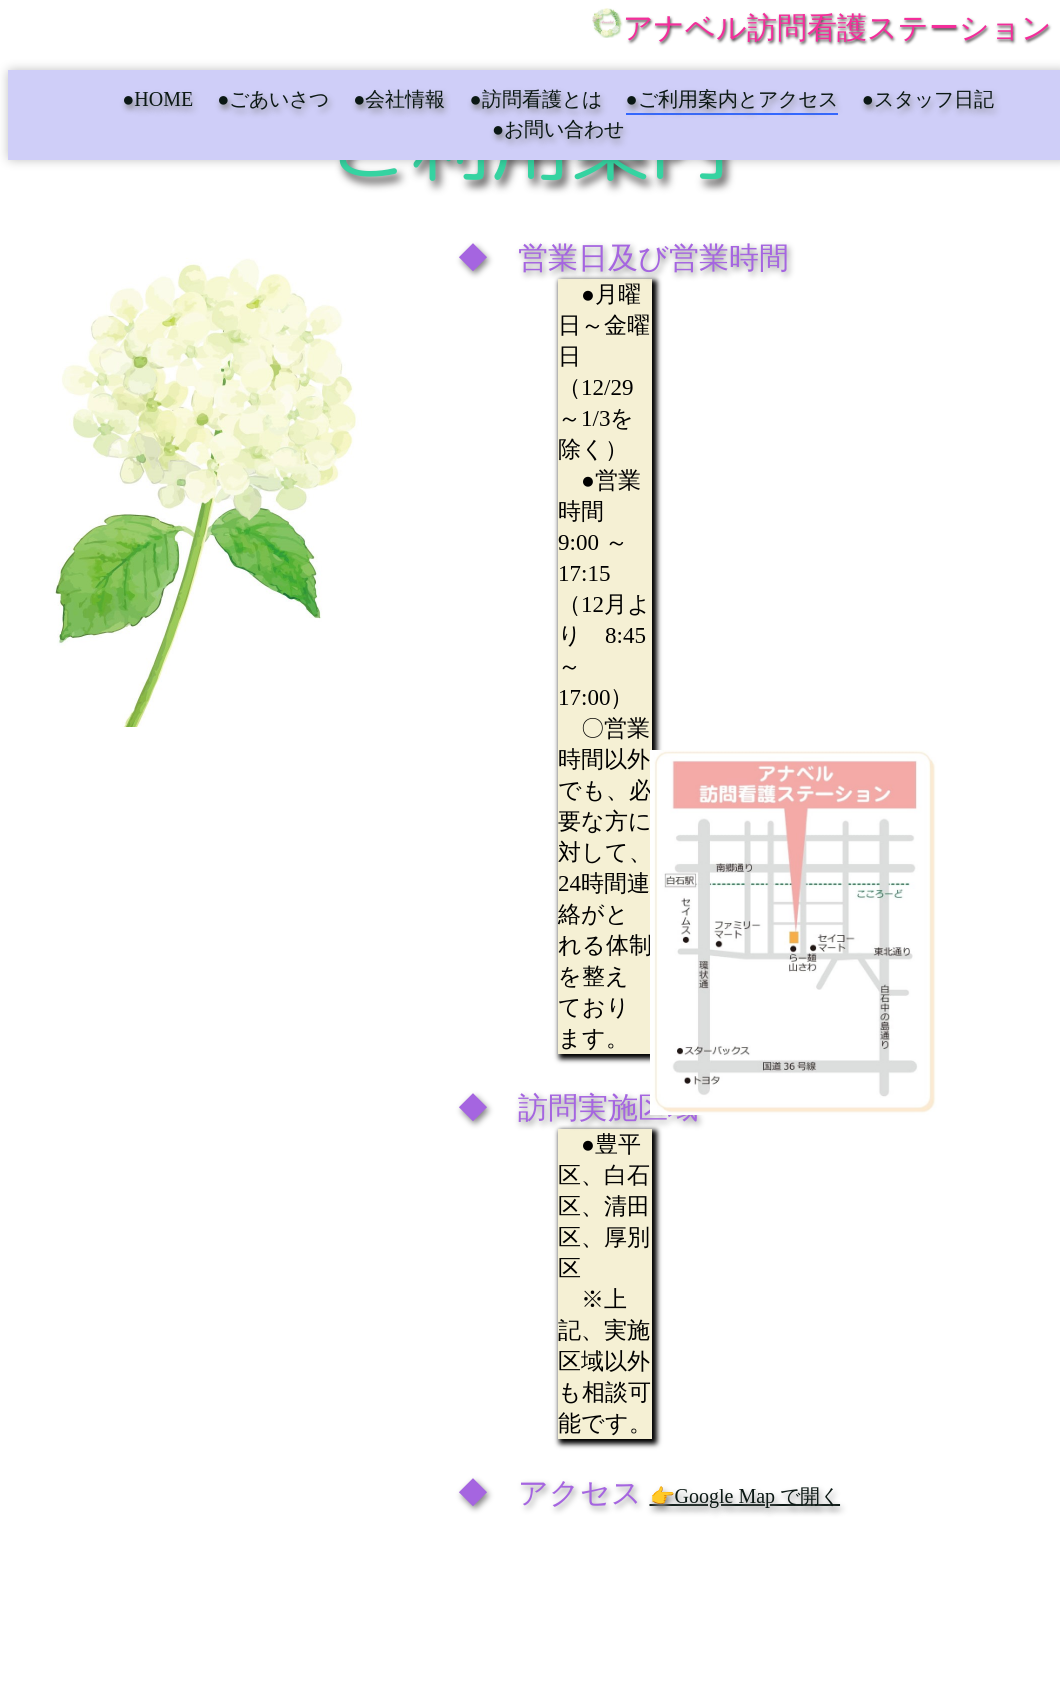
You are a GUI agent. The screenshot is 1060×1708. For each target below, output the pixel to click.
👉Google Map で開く (745, 1496)
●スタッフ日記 (928, 99)
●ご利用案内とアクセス (732, 99)
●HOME (157, 99)
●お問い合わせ (558, 129)
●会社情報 (399, 99)
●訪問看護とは (535, 99)
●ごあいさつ (273, 99)
